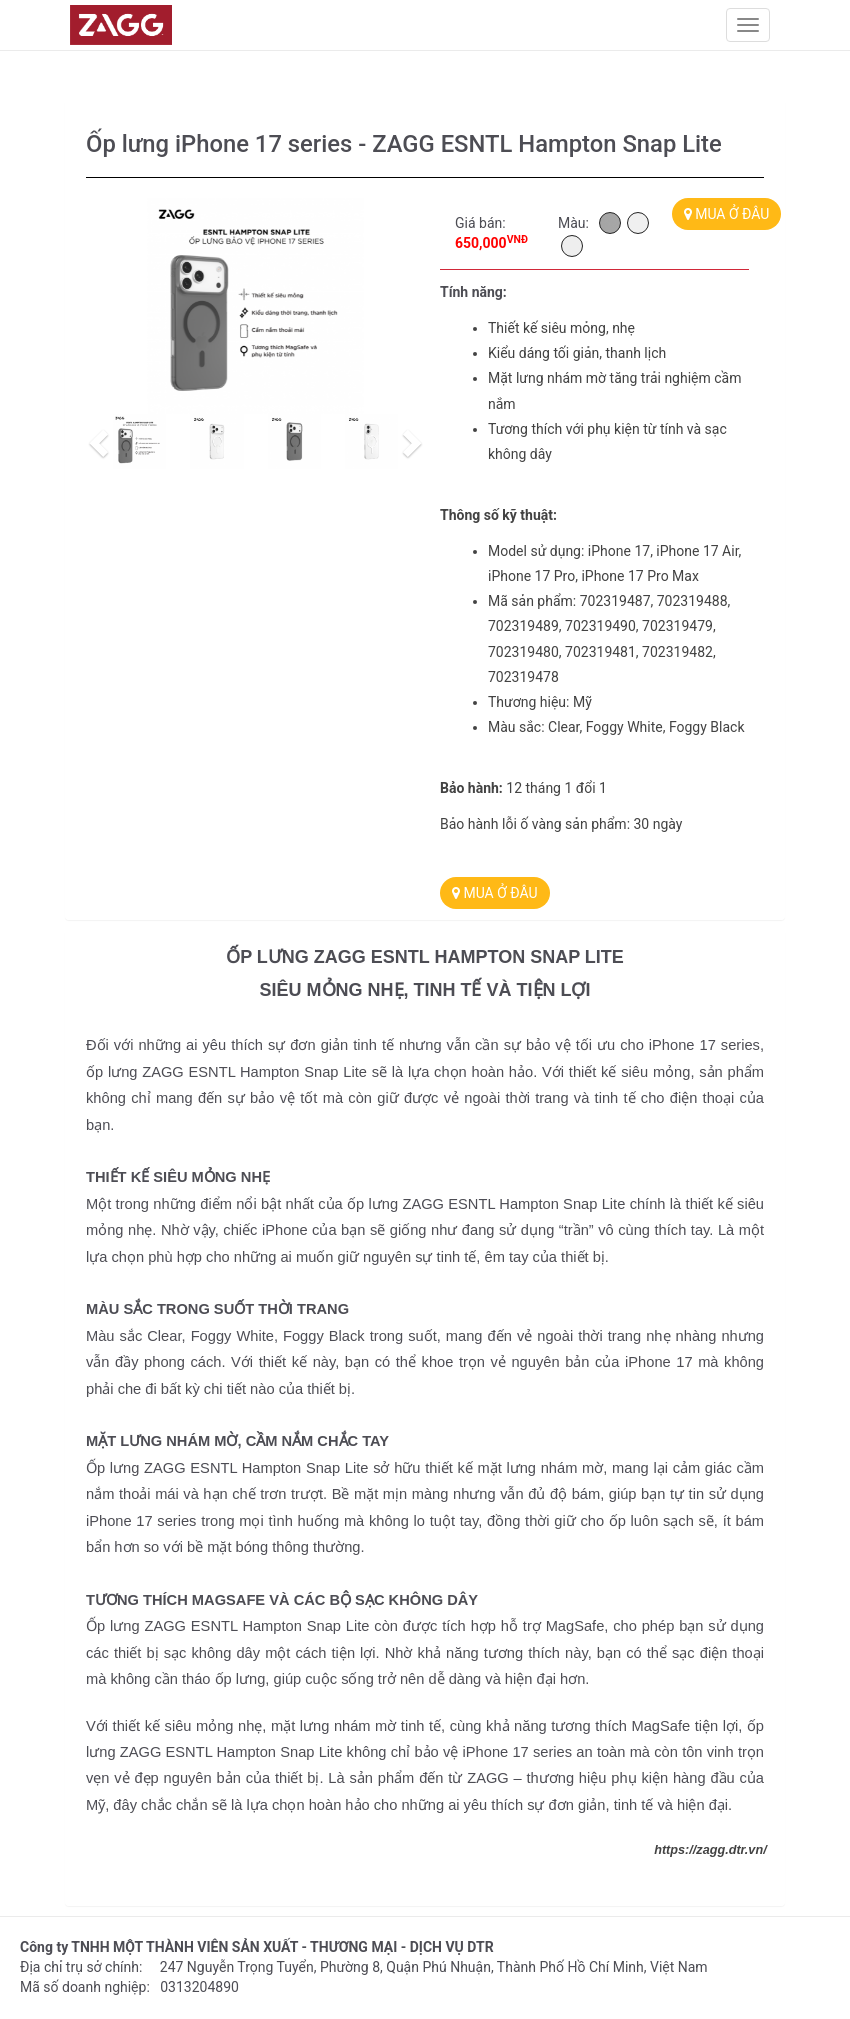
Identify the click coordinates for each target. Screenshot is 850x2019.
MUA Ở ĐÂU (727, 214)
